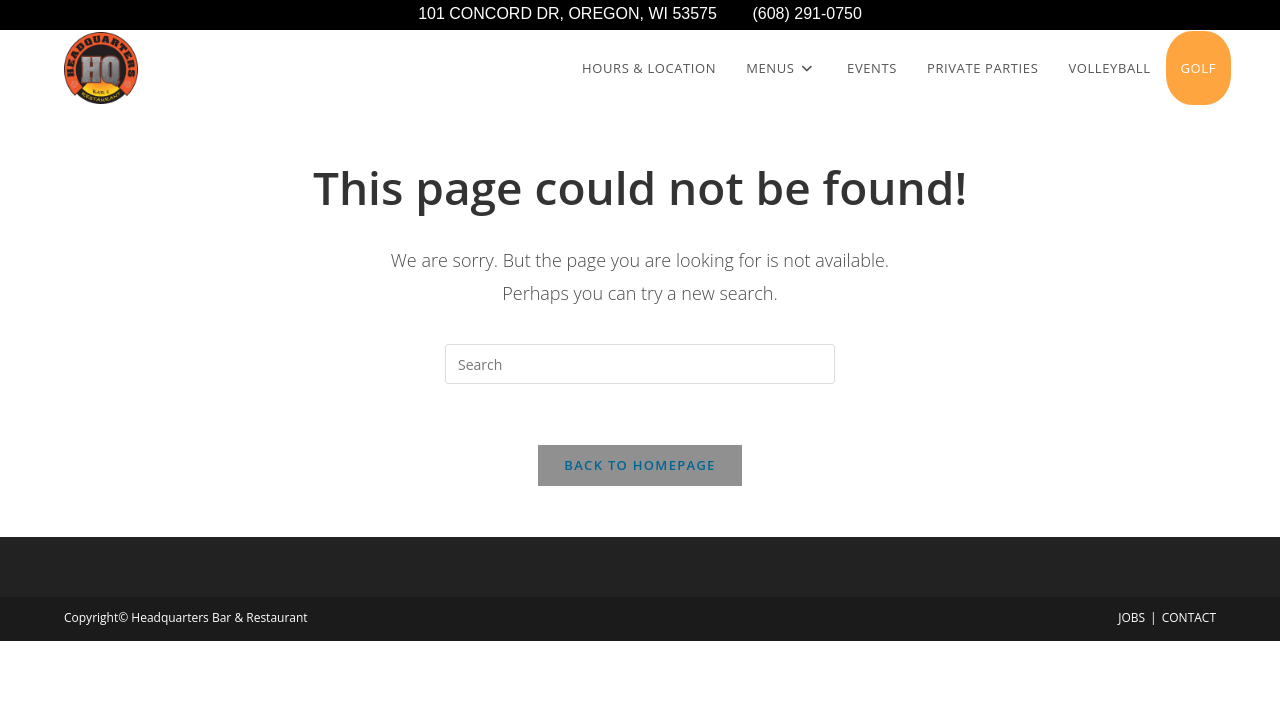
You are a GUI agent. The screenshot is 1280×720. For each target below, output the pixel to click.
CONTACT (1189, 617)
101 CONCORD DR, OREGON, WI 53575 (585, 13)
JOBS (1131, 617)
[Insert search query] (640, 364)
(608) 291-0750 (806, 13)
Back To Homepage (639, 465)
